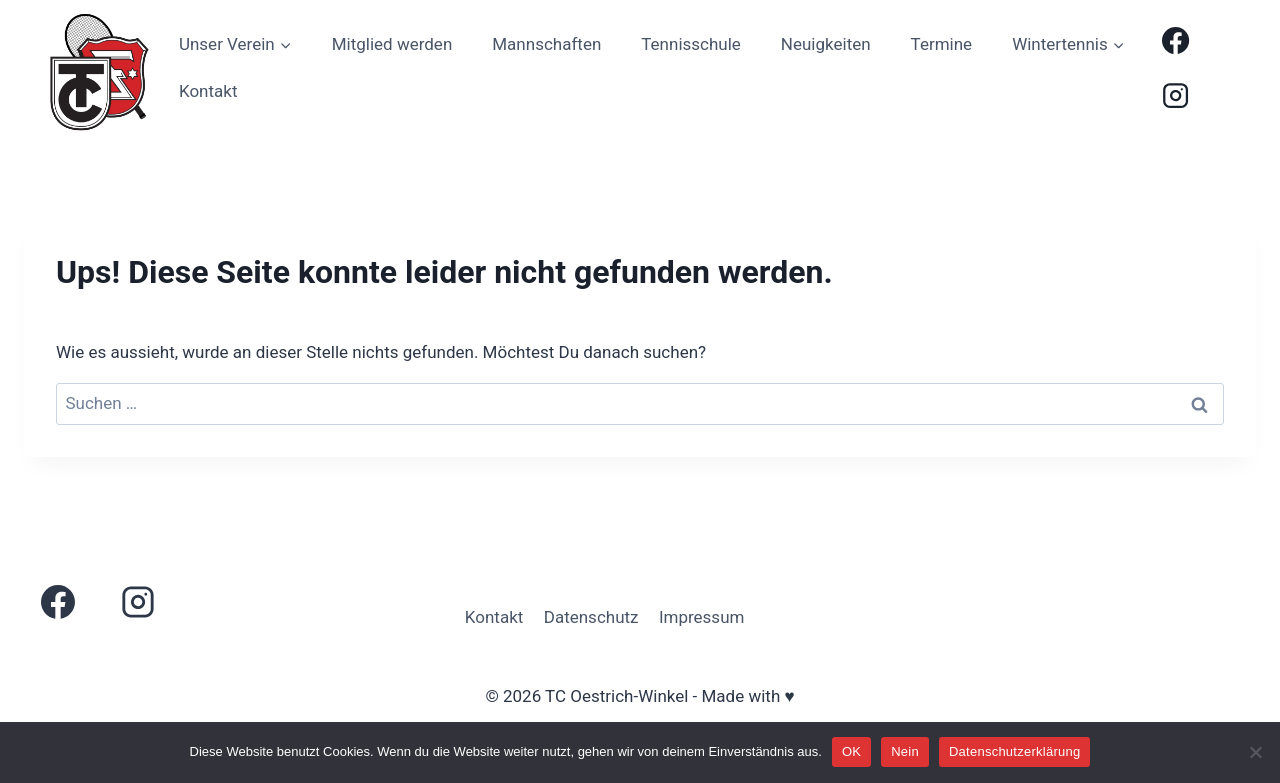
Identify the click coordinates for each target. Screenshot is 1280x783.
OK (851, 751)
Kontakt (208, 91)
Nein (905, 751)
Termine (942, 44)
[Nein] (1255, 752)
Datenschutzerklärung (1014, 751)
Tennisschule (691, 44)
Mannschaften (546, 44)
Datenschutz (591, 617)
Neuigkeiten (826, 44)
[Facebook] (1176, 41)
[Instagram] (1176, 95)
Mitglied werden (392, 44)
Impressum (702, 617)
